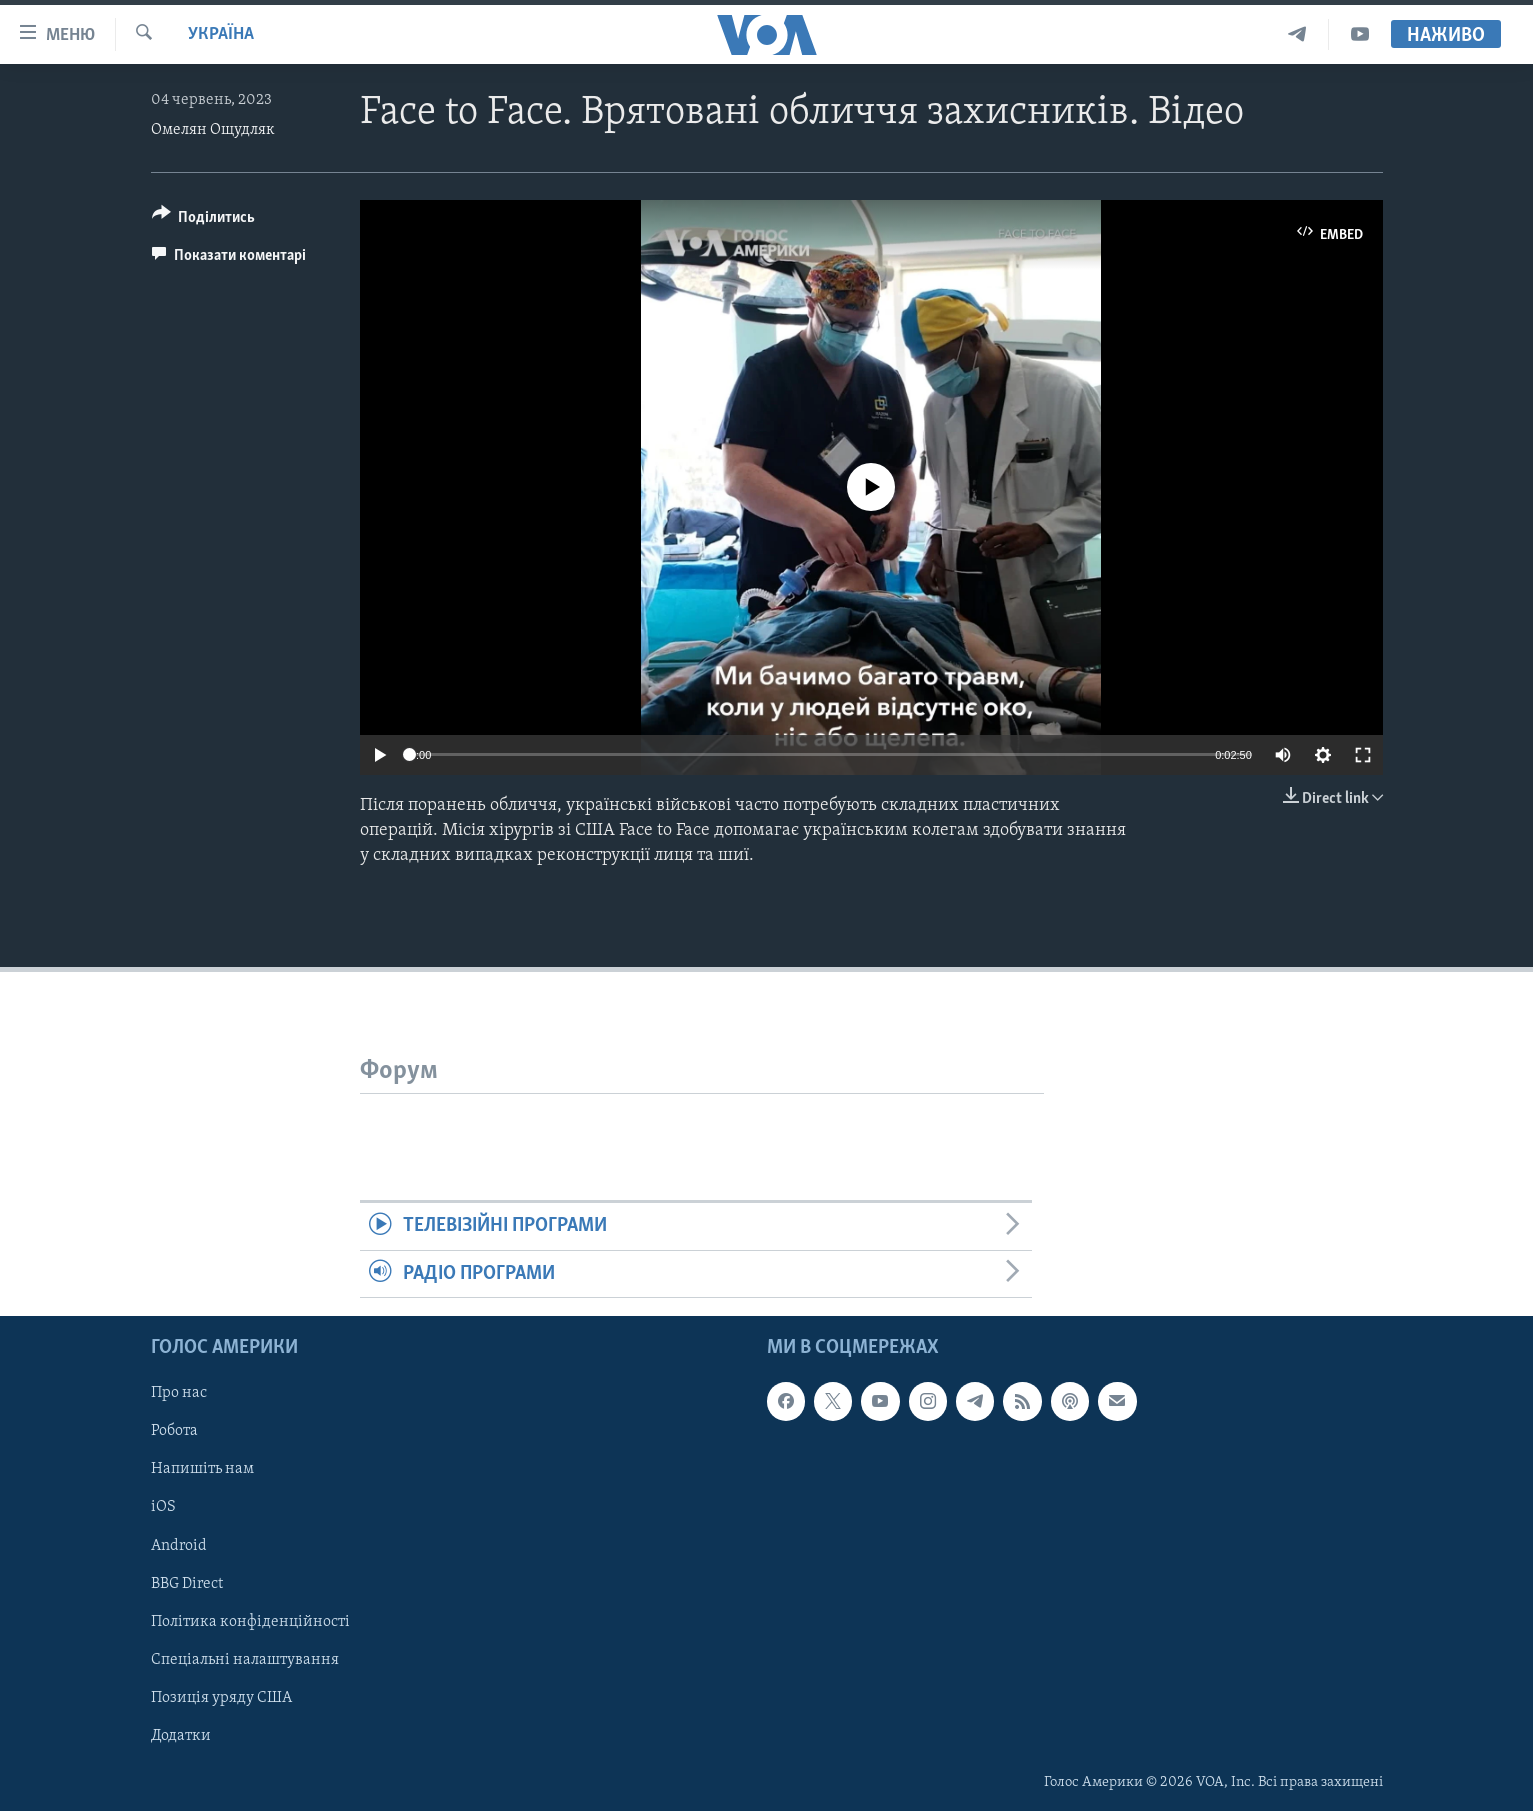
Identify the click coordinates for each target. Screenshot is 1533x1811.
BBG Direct (187, 1584)
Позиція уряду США (221, 1698)
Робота (174, 1432)
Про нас (179, 1393)
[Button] (204, 220)
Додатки (181, 1736)
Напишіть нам (202, 1470)
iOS (163, 1508)
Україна (221, 34)
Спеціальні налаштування (245, 1660)
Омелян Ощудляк (213, 130)
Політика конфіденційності (250, 1622)
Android (179, 1546)
